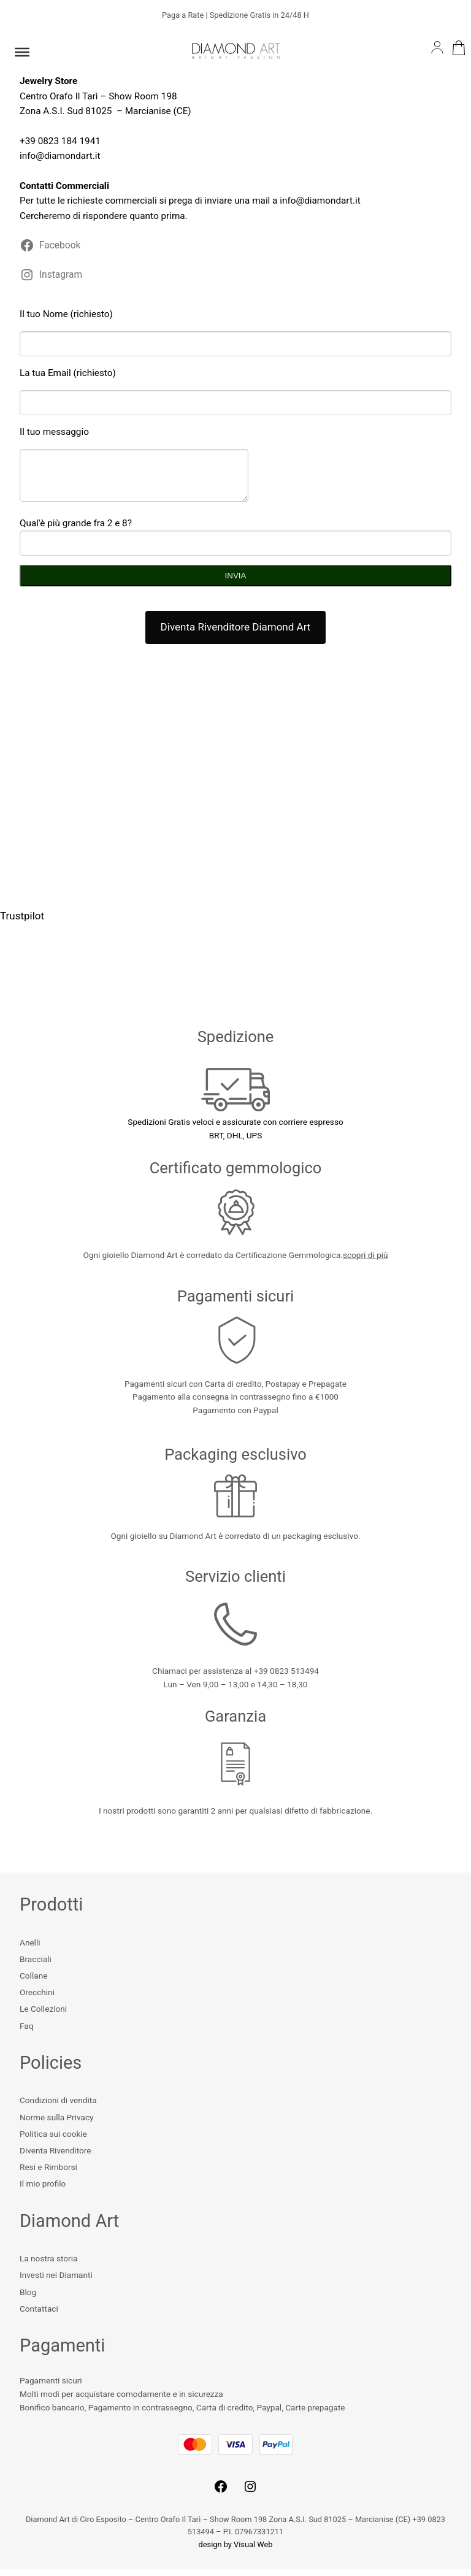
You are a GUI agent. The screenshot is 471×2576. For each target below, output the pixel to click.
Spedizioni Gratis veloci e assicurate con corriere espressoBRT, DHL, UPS (235, 1129)
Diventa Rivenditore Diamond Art (236, 634)
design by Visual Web (236, 2551)
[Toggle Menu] (22, 52)
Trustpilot (22, 923)
